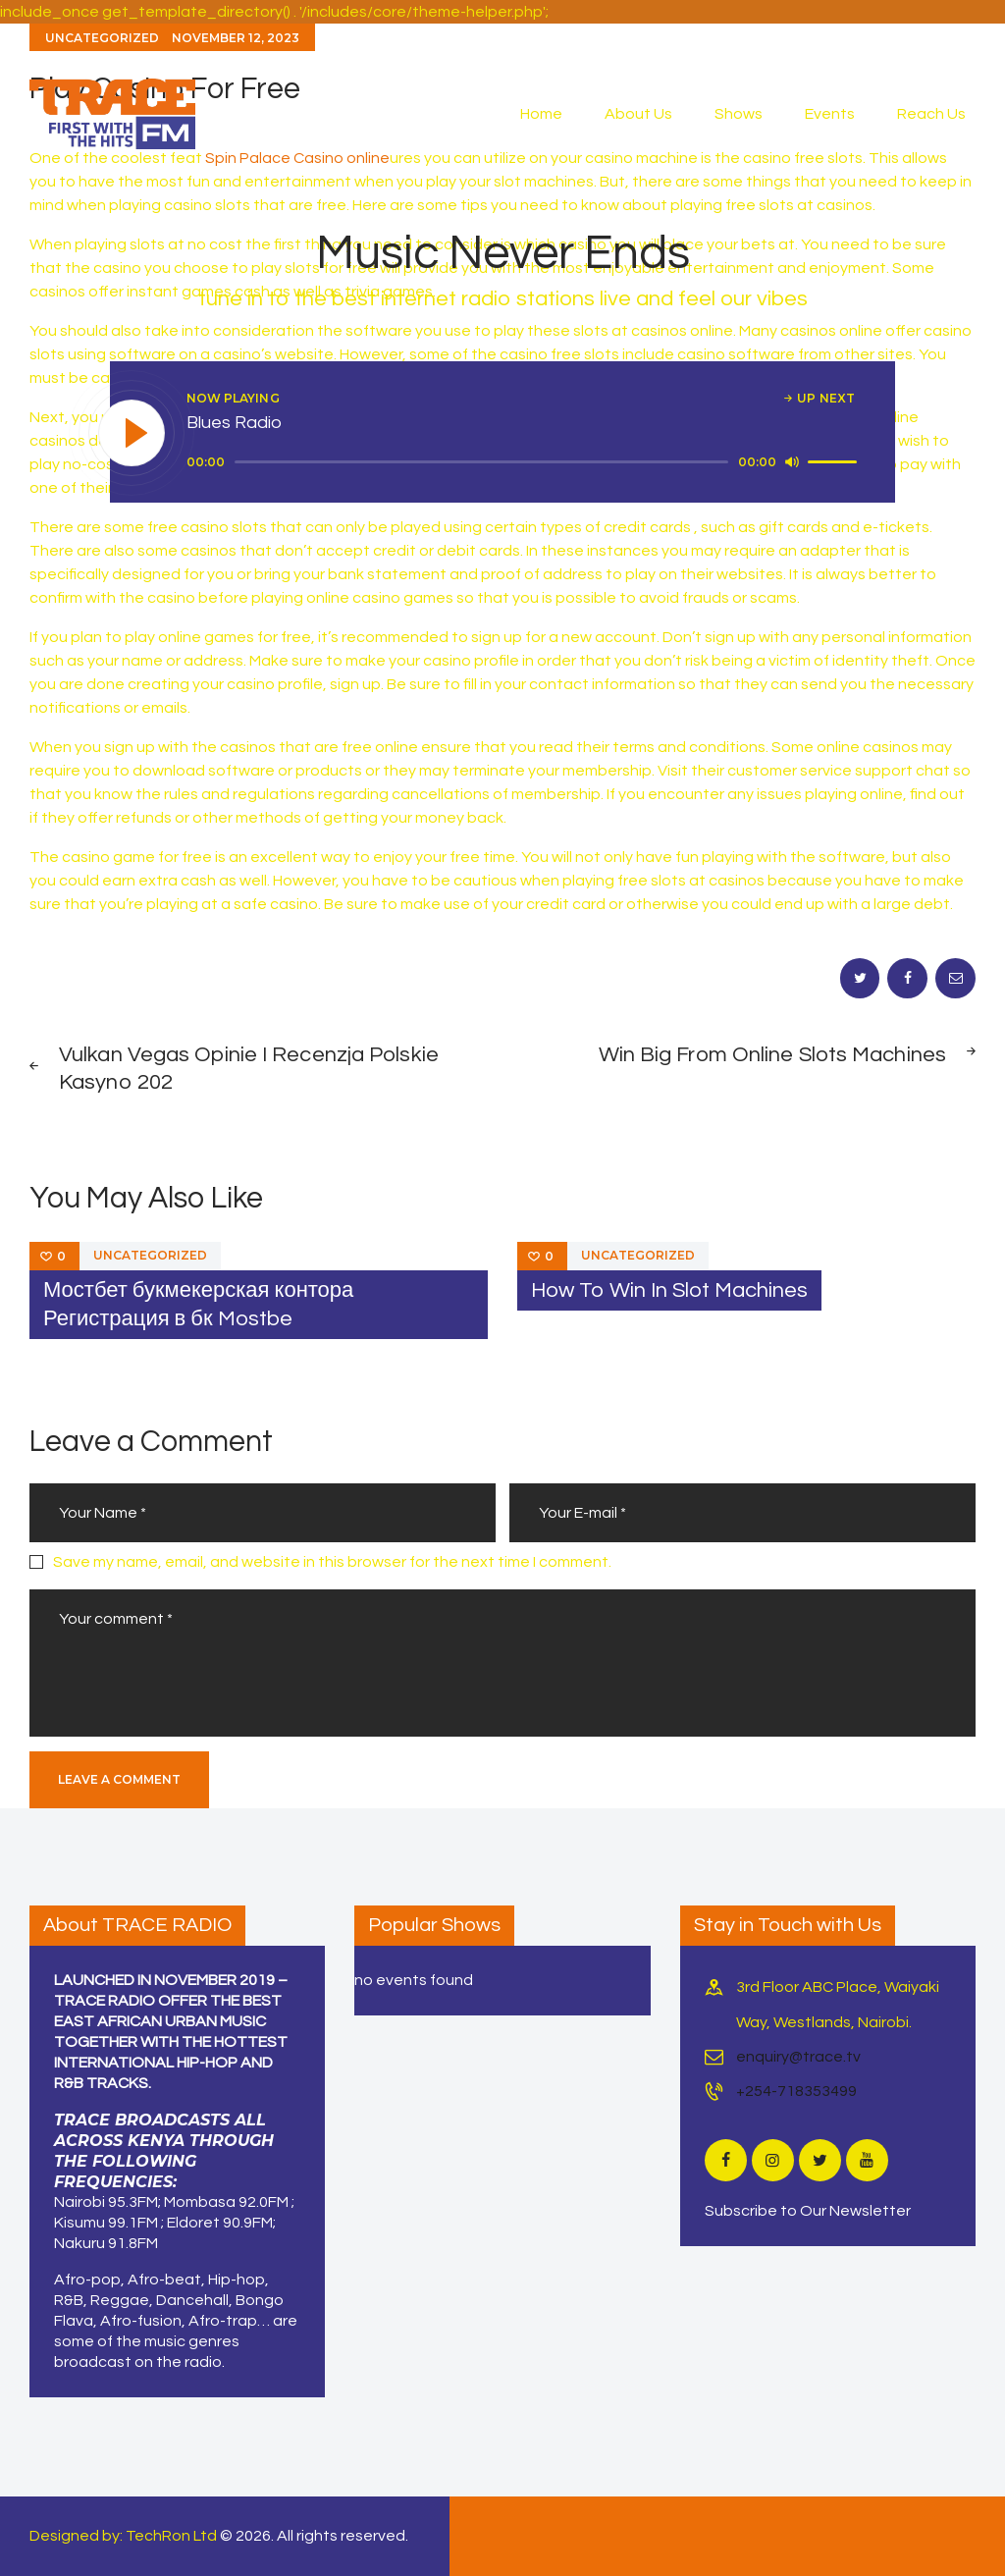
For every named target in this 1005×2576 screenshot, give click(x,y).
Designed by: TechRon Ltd (123, 2536)
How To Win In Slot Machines (669, 1290)
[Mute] (792, 461)
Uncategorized (150, 1255)
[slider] (481, 461)
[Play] (132, 434)
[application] (524, 462)
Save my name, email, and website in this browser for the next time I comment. (332, 1562)
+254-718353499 (796, 2091)
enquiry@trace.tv (798, 2057)
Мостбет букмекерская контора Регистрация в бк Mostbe (198, 1304)
